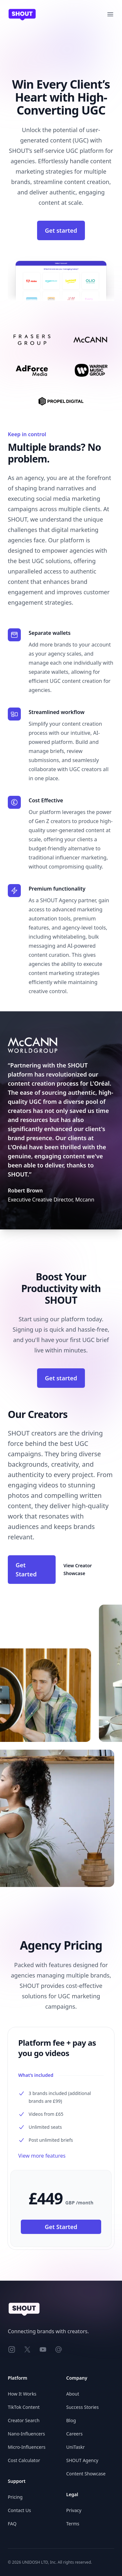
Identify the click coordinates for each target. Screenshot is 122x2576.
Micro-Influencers (27, 2447)
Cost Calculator (24, 2460)
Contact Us (19, 2510)
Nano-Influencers (26, 2434)
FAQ (12, 2524)
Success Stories (82, 2407)
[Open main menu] (110, 14)
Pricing (15, 2497)
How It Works (22, 2394)
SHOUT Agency (82, 2460)
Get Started (26, 1569)
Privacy (74, 2510)
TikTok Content (24, 2407)
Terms (72, 2524)
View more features (41, 2155)
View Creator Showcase (77, 1569)
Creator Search (23, 2420)
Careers (74, 2434)
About (72, 2394)
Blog (71, 2420)
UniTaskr (75, 2447)
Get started (61, 230)
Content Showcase (86, 2474)
